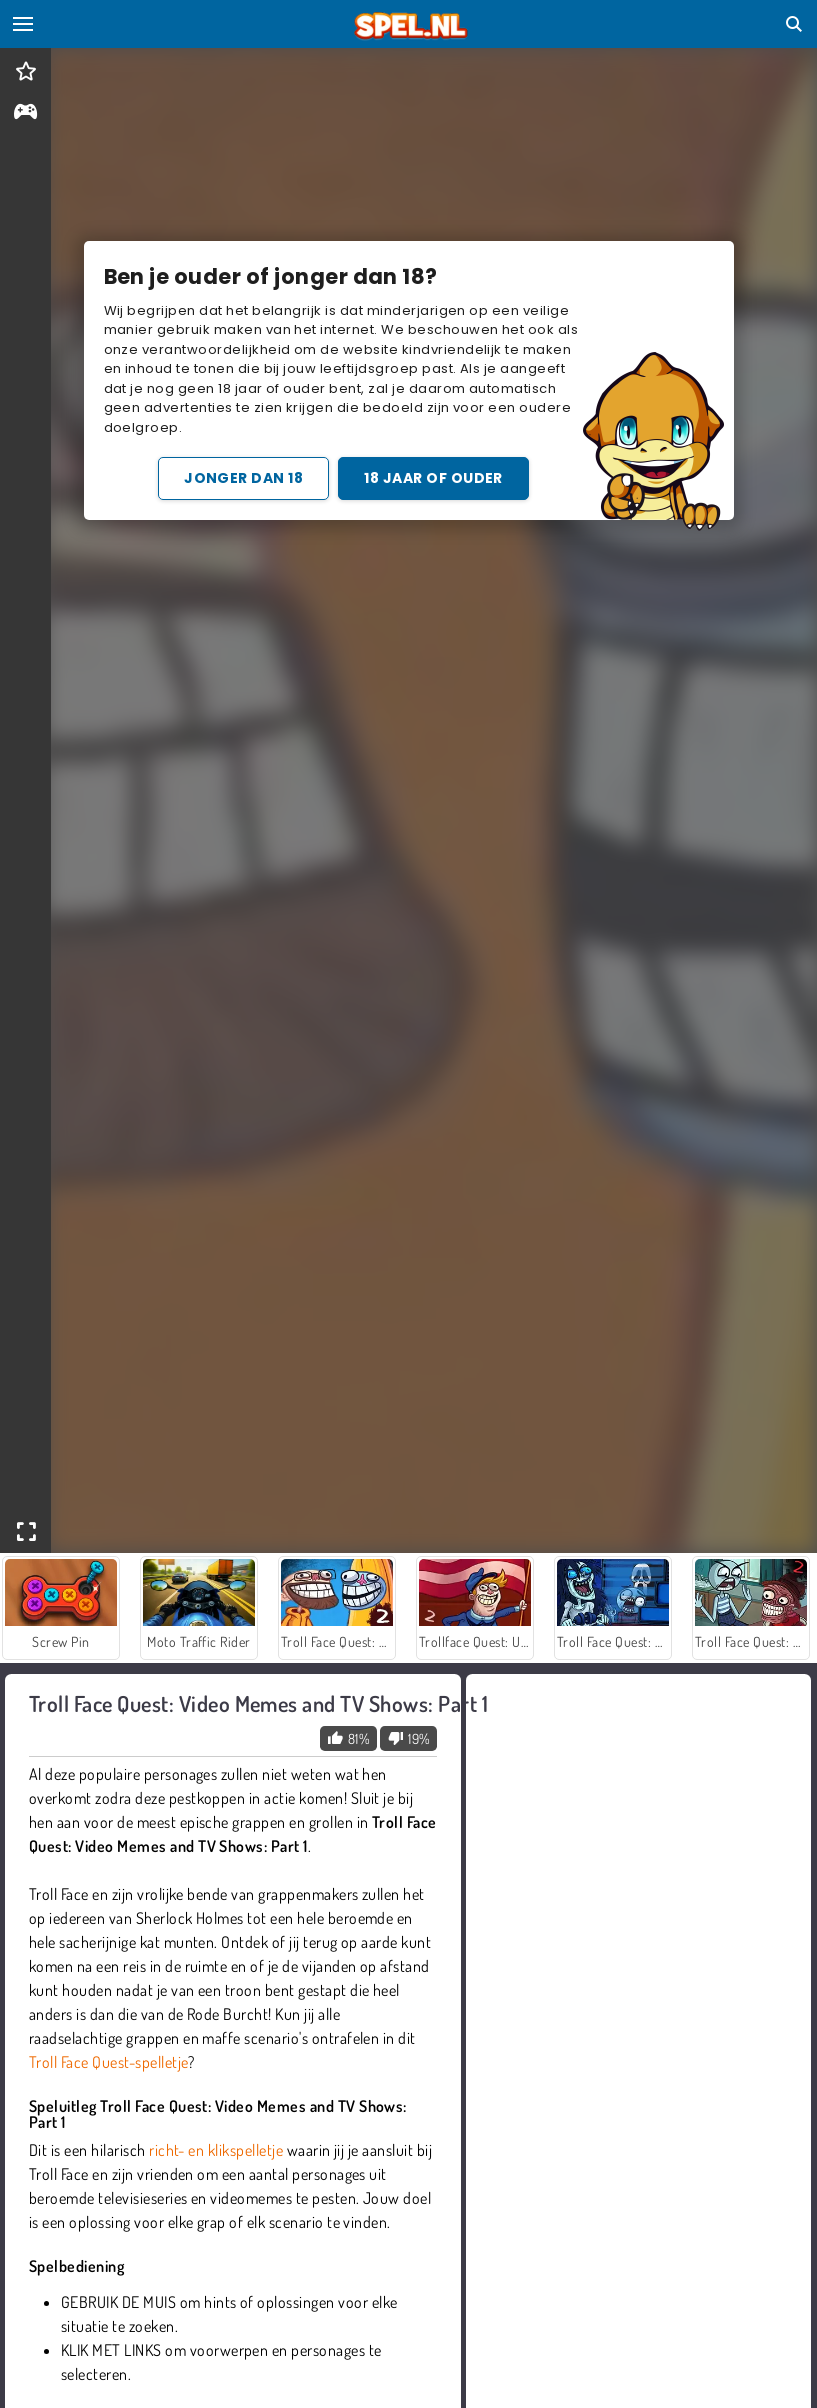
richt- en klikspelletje (216, 2150)
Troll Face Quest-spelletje (108, 2062)
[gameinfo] (25, 113)
